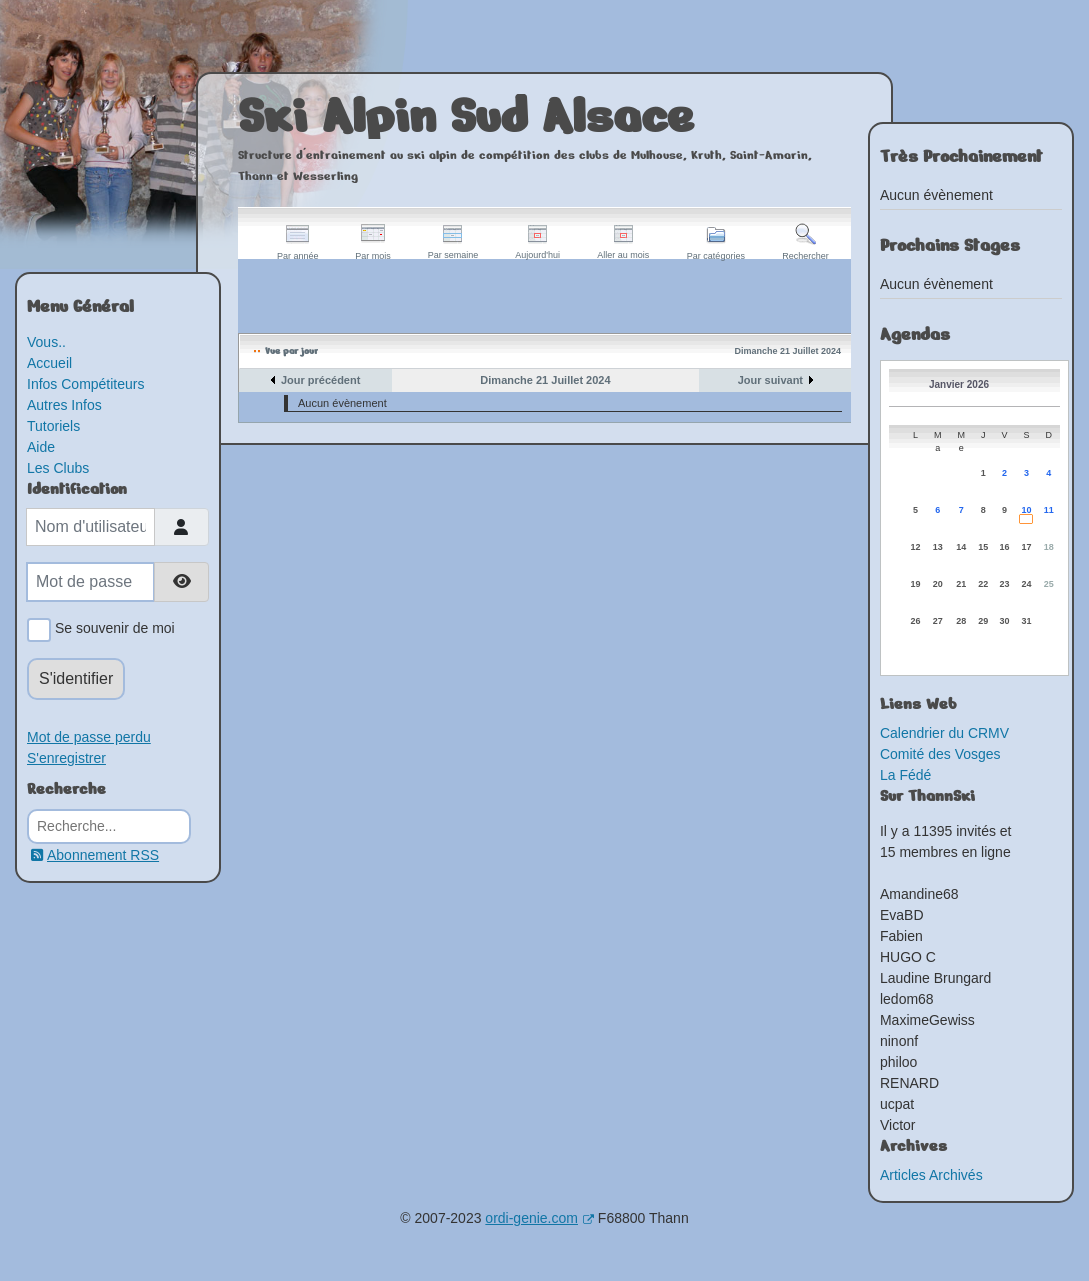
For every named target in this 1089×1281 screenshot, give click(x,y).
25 (1049, 584)
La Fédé (905, 775)
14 (961, 547)
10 (1026, 510)
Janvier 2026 (959, 384)
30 (1004, 621)
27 (938, 621)
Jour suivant (770, 380)
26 (915, 621)
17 (1026, 547)
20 (938, 584)
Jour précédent (320, 380)
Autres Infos (64, 405)
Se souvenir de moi (111, 630)
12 (915, 547)
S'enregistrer (66, 758)
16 (1004, 547)
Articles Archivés (931, 1175)
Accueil (49, 363)
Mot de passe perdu (89, 737)
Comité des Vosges (940, 754)
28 (961, 621)
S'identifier (76, 678)
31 (1026, 621)
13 (938, 547)
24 (1026, 584)
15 (983, 547)
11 (1049, 510)
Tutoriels (53, 426)
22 (983, 584)
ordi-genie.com (539, 1218)
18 (1049, 547)
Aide (41, 447)
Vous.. (46, 342)
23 (1004, 584)
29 (983, 621)
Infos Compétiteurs (86, 384)
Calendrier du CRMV (944, 733)
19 (915, 584)
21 (961, 584)
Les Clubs (58, 468)
